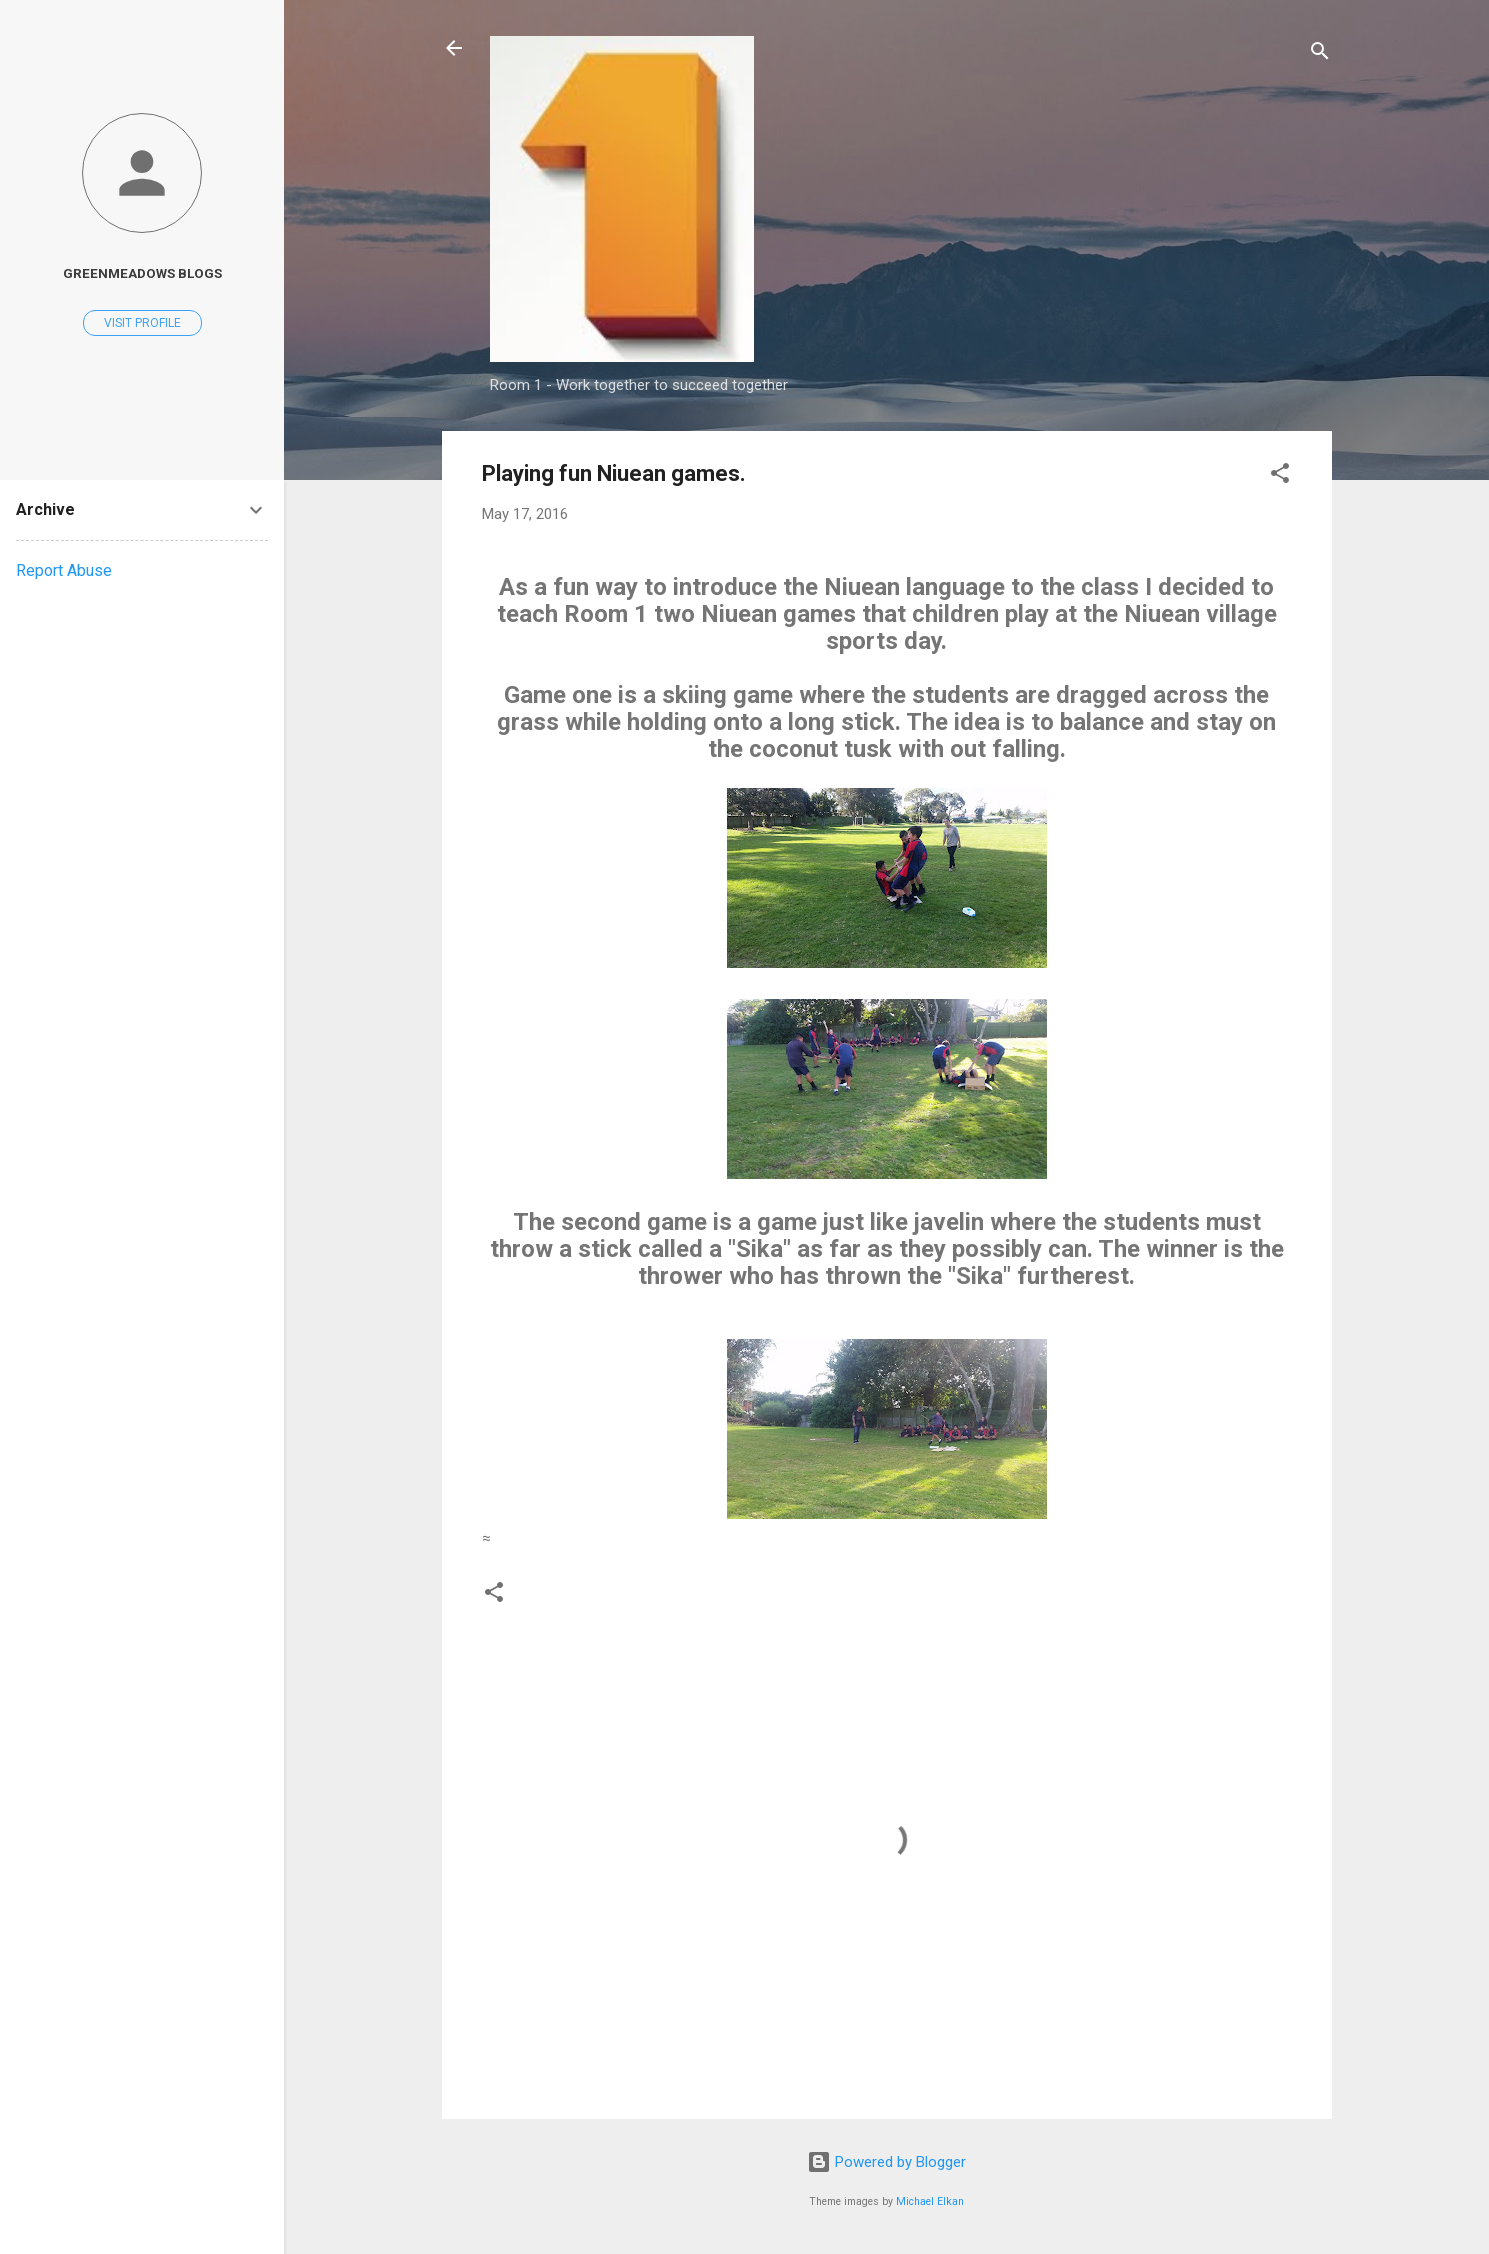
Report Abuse (64, 570)
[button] (1280, 476)
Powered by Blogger (886, 2162)
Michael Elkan (930, 2201)
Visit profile (142, 323)
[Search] (1320, 54)
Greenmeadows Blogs (142, 273)
